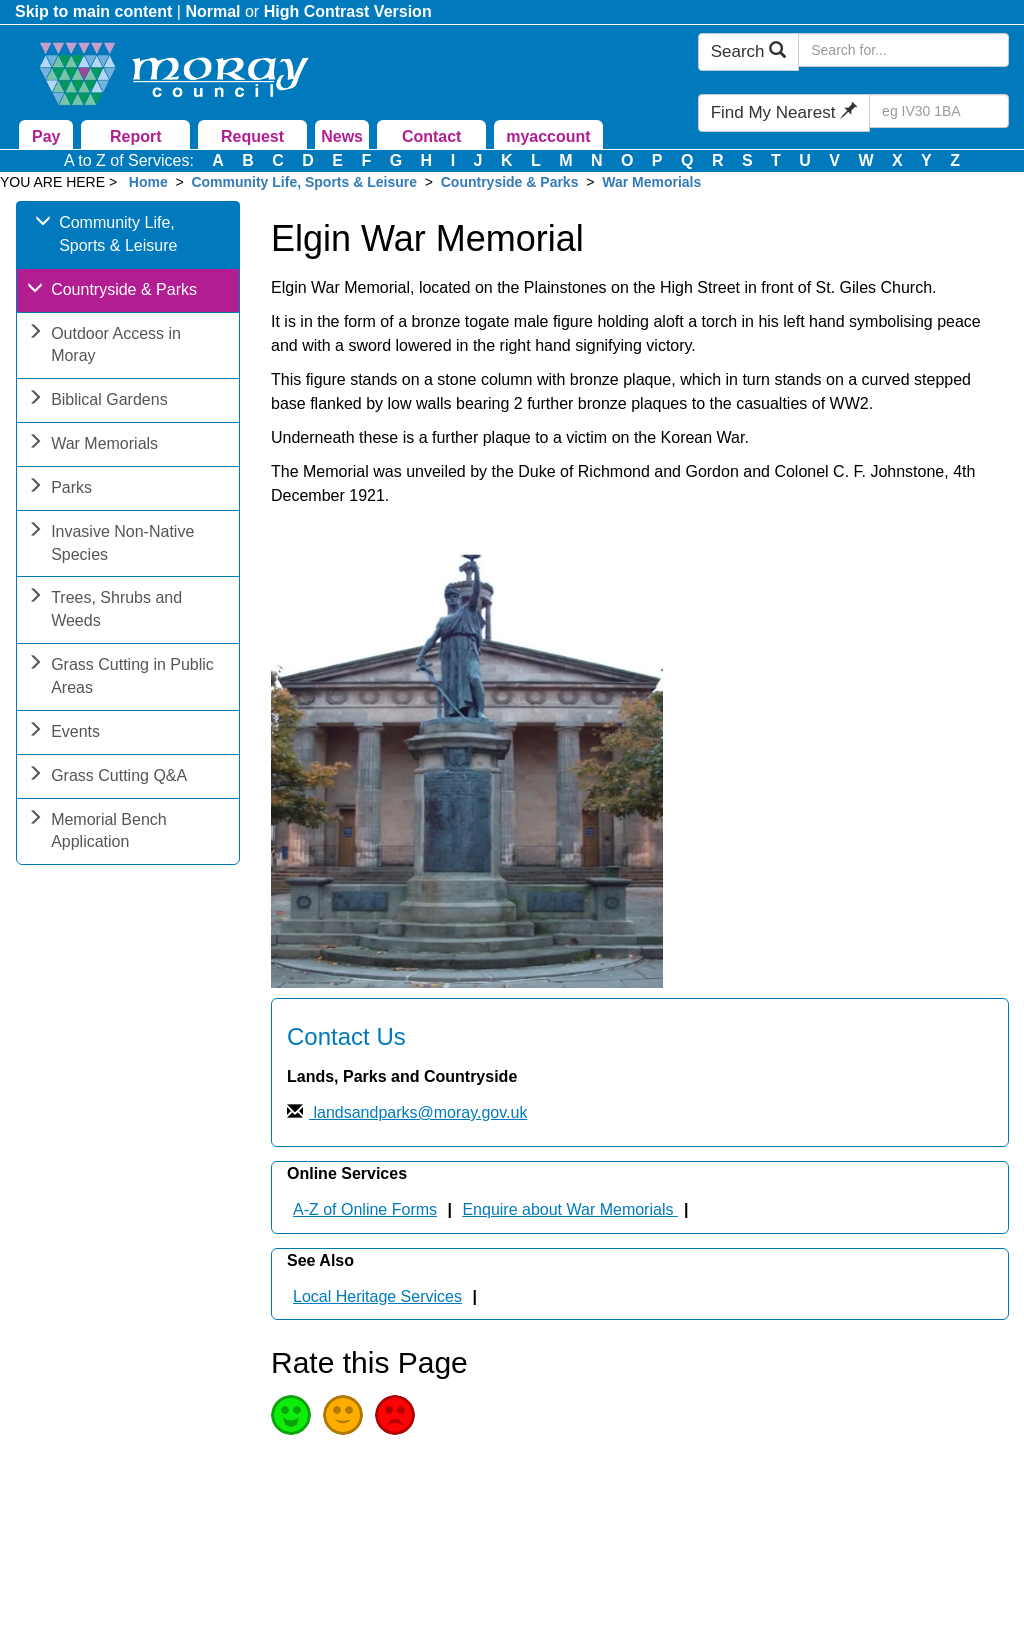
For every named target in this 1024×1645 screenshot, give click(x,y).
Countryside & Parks (510, 182)
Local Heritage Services (377, 1296)
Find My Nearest (784, 112)
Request (252, 136)
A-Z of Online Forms (365, 1209)
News (342, 136)
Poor (395, 1415)
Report (136, 136)
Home (148, 182)
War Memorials (651, 182)
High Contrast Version (348, 11)
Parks (59, 489)
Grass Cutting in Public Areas (120, 678)
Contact (432, 136)
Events (63, 733)
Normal (212, 11)
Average (343, 1415)
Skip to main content (93, 11)
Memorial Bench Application (97, 833)
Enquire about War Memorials (570, 1209)
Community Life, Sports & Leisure (304, 182)
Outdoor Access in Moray (104, 347)
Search (749, 51)
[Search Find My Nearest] (939, 111)
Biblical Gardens (97, 401)
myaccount (548, 136)
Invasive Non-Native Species (110, 545)
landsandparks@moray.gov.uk (418, 1112)
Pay (46, 136)
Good (291, 1415)
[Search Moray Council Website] (903, 50)
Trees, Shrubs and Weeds (104, 611)
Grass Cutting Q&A (107, 777)
